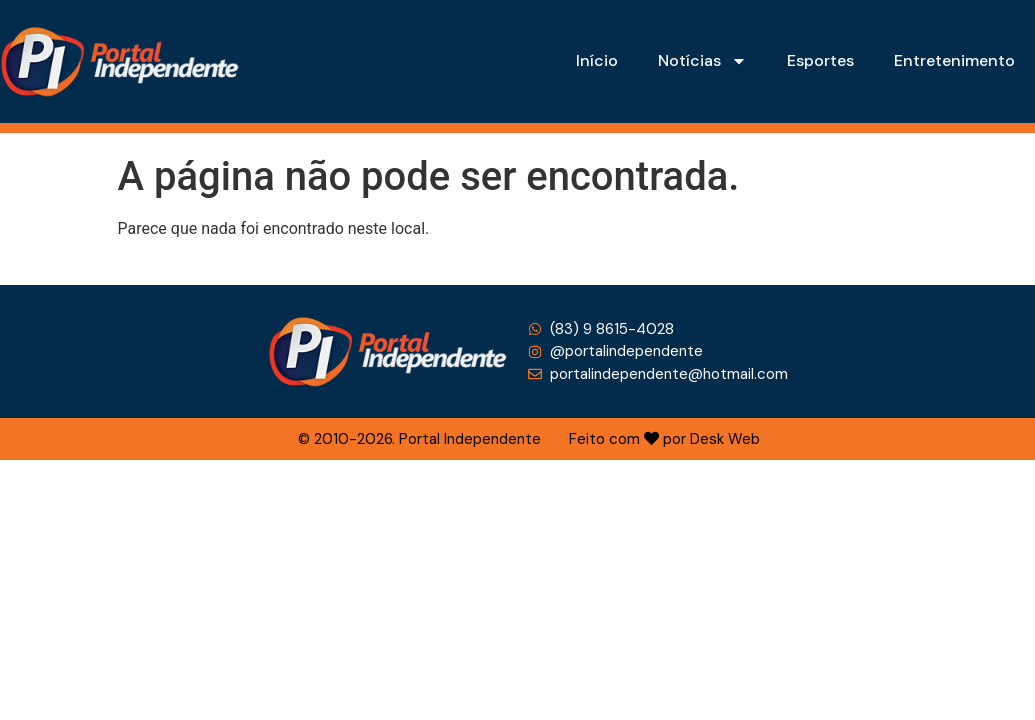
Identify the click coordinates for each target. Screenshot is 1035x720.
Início (597, 60)
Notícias (702, 61)
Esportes (820, 60)
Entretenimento (954, 60)
